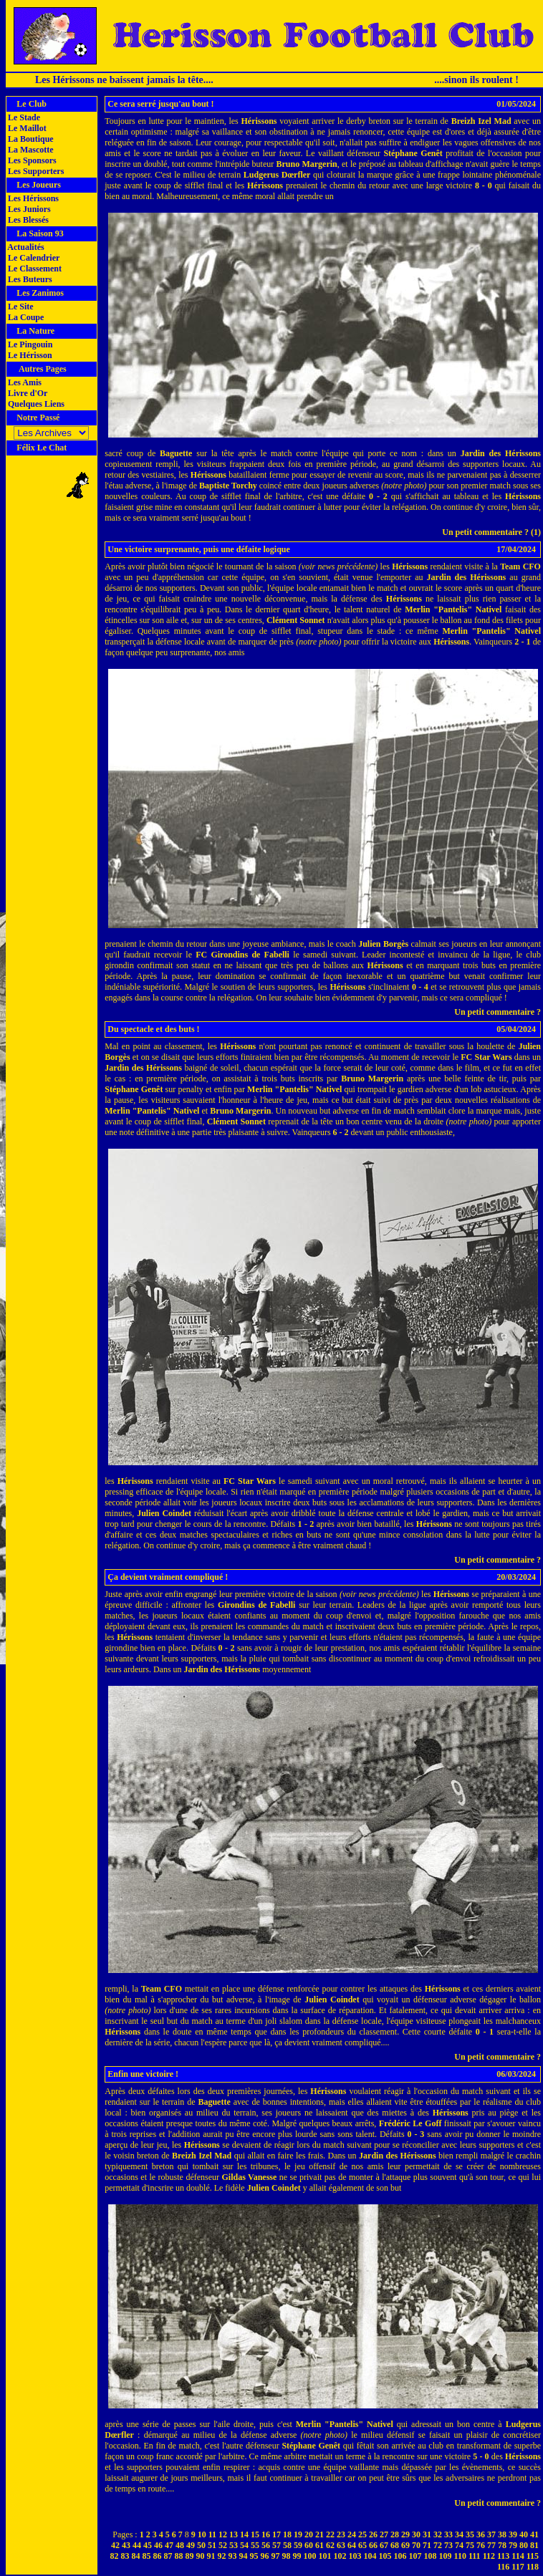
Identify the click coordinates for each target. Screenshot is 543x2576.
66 (373, 2545)
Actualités (25, 247)
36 (480, 2534)
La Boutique (30, 139)
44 (137, 2545)
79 (513, 2545)
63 (341, 2545)
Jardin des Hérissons (501, 453)
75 (470, 2545)
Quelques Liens (35, 404)
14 (244, 2534)
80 (523, 2545)
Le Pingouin (29, 344)
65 (362, 2545)
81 (534, 2545)
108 (430, 2556)
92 (222, 2556)
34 (459, 2534)
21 (319, 2534)
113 (503, 2556)
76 (480, 2545)
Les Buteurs (29, 279)
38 (502, 2534)
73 (448, 2545)
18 (287, 2534)
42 (115, 2545)
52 (222, 2545)
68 (394, 2545)
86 (157, 2556)
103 (355, 2556)
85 (147, 2556)
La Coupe (25, 317)
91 (211, 2556)
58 (287, 2545)
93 (233, 2556)
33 (448, 2534)
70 (416, 2545)
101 (325, 2556)
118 (533, 2567)
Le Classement (34, 269)
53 (233, 2545)
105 (385, 2556)
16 (265, 2534)
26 (373, 2534)
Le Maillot (26, 128)
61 (319, 2545)
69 (405, 2545)
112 (489, 2556)
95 (254, 2556)
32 (437, 2534)
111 (474, 2556)
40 (523, 2534)
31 (427, 2534)
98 (286, 2556)
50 (201, 2545)
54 (244, 2545)
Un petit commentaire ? (497, 1012)
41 (534, 2534)
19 (298, 2534)
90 (200, 2556)
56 (265, 2545)
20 (308, 2534)
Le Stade (23, 117)
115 (533, 2556)
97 (276, 2556)
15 (255, 2534)
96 (265, 2556)
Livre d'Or (26, 393)
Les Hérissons (32, 198)
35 (470, 2534)
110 (460, 2556)
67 (384, 2545)
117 (517, 2567)
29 (405, 2534)
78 (502, 2545)
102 (340, 2556)
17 (276, 2534)
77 (491, 2545)
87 (168, 2556)
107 (415, 2556)
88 (179, 2556)
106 (400, 2556)
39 (513, 2534)
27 (384, 2534)
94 (243, 2556)
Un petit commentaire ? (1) (491, 532)
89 (190, 2556)
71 (427, 2545)
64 (351, 2545)
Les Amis (24, 382)
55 (255, 2545)
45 (147, 2545)
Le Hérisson (29, 355)
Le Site (20, 307)
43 (126, 2545)
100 (310, 2556)
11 (212, 2534)
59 (298, 2545)
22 (330, 2534)
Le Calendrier (32, 258)
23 (341, 2534)
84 (136, 2556)
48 (180, 2545)
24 (351, 2534)
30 (416, 2534)
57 (276, 2545)
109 (445, 2556)
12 (222, 2534)
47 (169, 2545)
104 (370, 2556)
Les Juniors (28, 209)
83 (125, 2556)
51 (212, 2545)
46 (158, 2545)
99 (297, 2556)
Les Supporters (35, 171)
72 (437, 2545)
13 (233, 2534)
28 (394, 2534)
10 (202, 2534)
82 (114, 2556)
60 (308, 2545)
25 (362, 2534)
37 (491, 2534)
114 (517, 2556)
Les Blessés (27, 220)
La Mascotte (30, 150)
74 (459, 2545)
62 (330, 2545)
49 (190, 2545)
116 (503, 2567)
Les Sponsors (31, 160)
